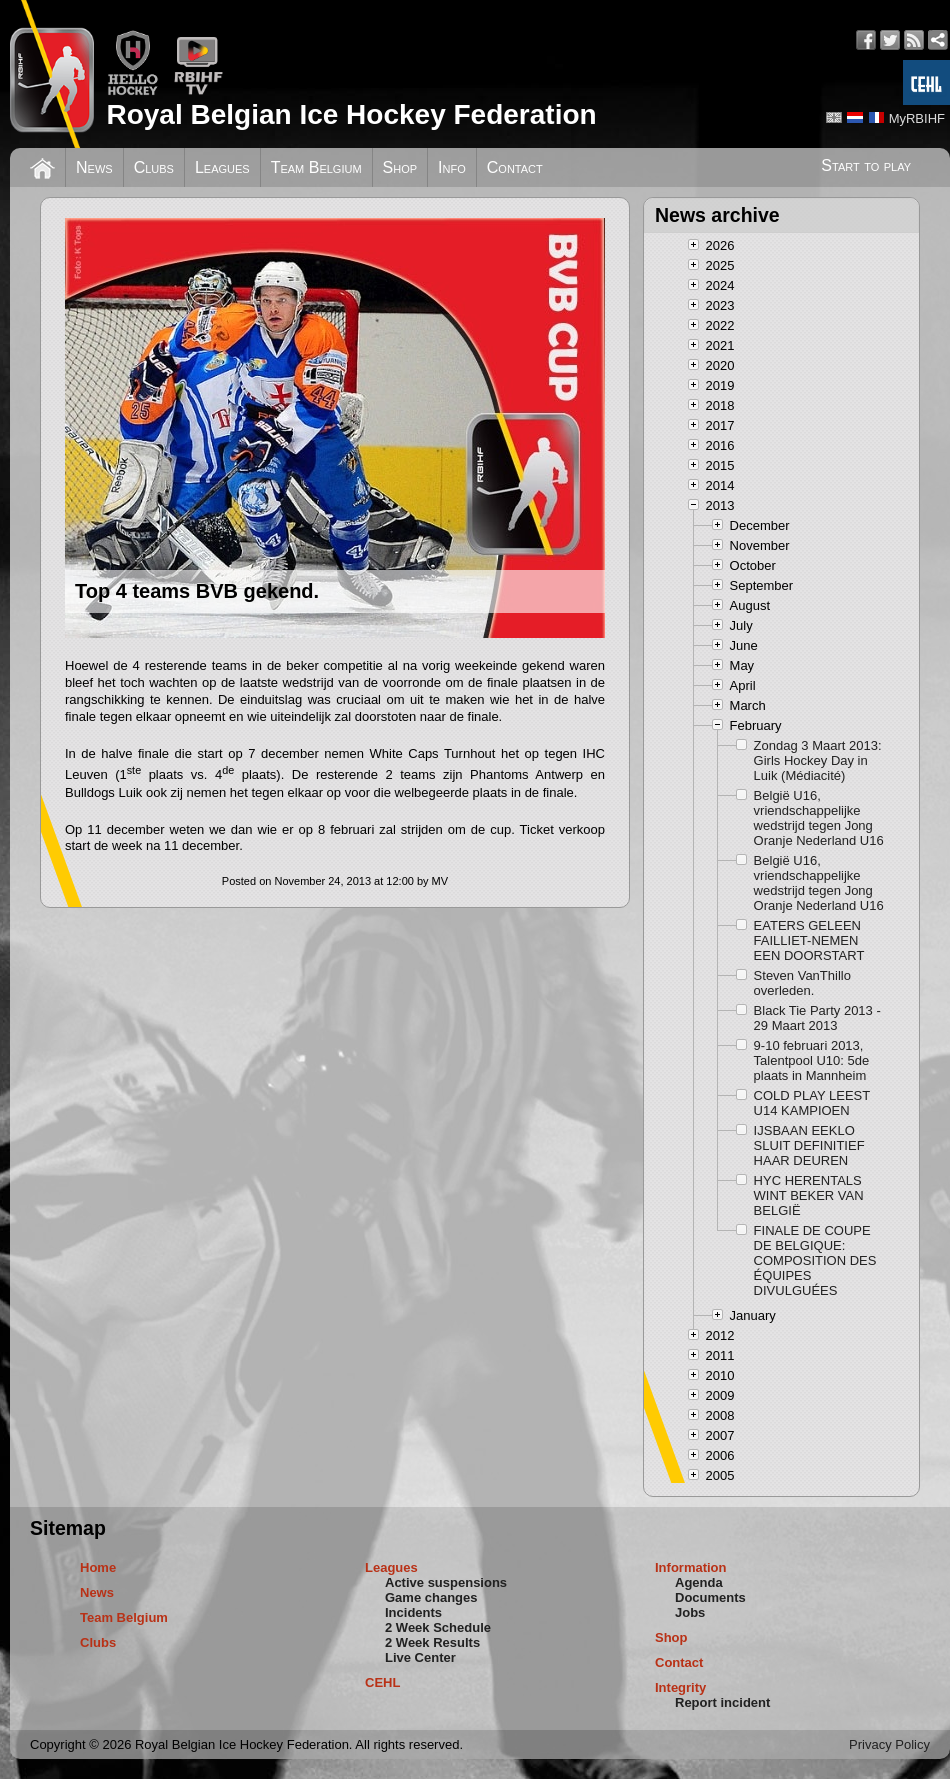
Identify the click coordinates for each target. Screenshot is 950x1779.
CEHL (382, 1682)
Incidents (413, 1612)
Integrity (680, 1687)
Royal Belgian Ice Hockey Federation (351, 114)
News (94, 167)
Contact (515, 167)
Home (98, 1567)
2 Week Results (432, 1642)
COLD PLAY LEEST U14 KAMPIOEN (812, 1103)
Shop (400, 167)
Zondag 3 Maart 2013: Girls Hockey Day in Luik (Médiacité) (818, 760)
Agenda (699, 1582)
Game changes (431, 1597)
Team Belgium (316, 167)
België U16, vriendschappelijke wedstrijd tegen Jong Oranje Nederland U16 (819, 818)
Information (691, 1567)
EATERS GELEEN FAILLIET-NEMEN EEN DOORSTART (809, 940)
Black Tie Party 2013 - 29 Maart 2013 (817, 1018)
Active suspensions (446, 1582)
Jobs (690, 1612)
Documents (710, 1597)
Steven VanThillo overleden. (802, 983)
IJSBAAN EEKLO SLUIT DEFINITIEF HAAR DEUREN (809, 1145)
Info (452, 167)
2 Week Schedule (438, 1627)
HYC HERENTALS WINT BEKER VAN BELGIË (809, 1195)
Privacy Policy (889, 1744)
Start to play (866, 165)
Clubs (154, 167)
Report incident (722, 1702)
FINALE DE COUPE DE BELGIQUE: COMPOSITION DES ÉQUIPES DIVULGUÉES (815, 1260)
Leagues (222, 167)
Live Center (420, 1657)
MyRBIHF (917, 118)
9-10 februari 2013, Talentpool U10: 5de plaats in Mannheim (812, 1060)
